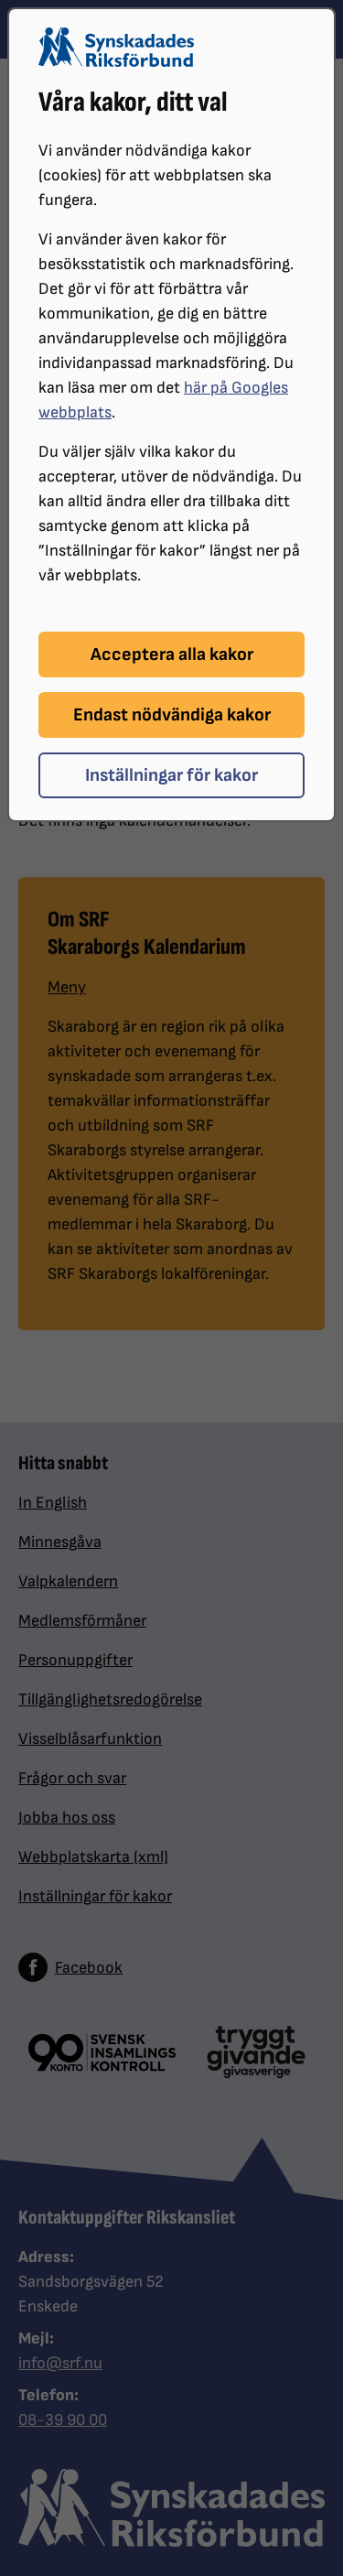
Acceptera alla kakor (172, 655)
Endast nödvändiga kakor (172, 715)
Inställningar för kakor (171, 775)
